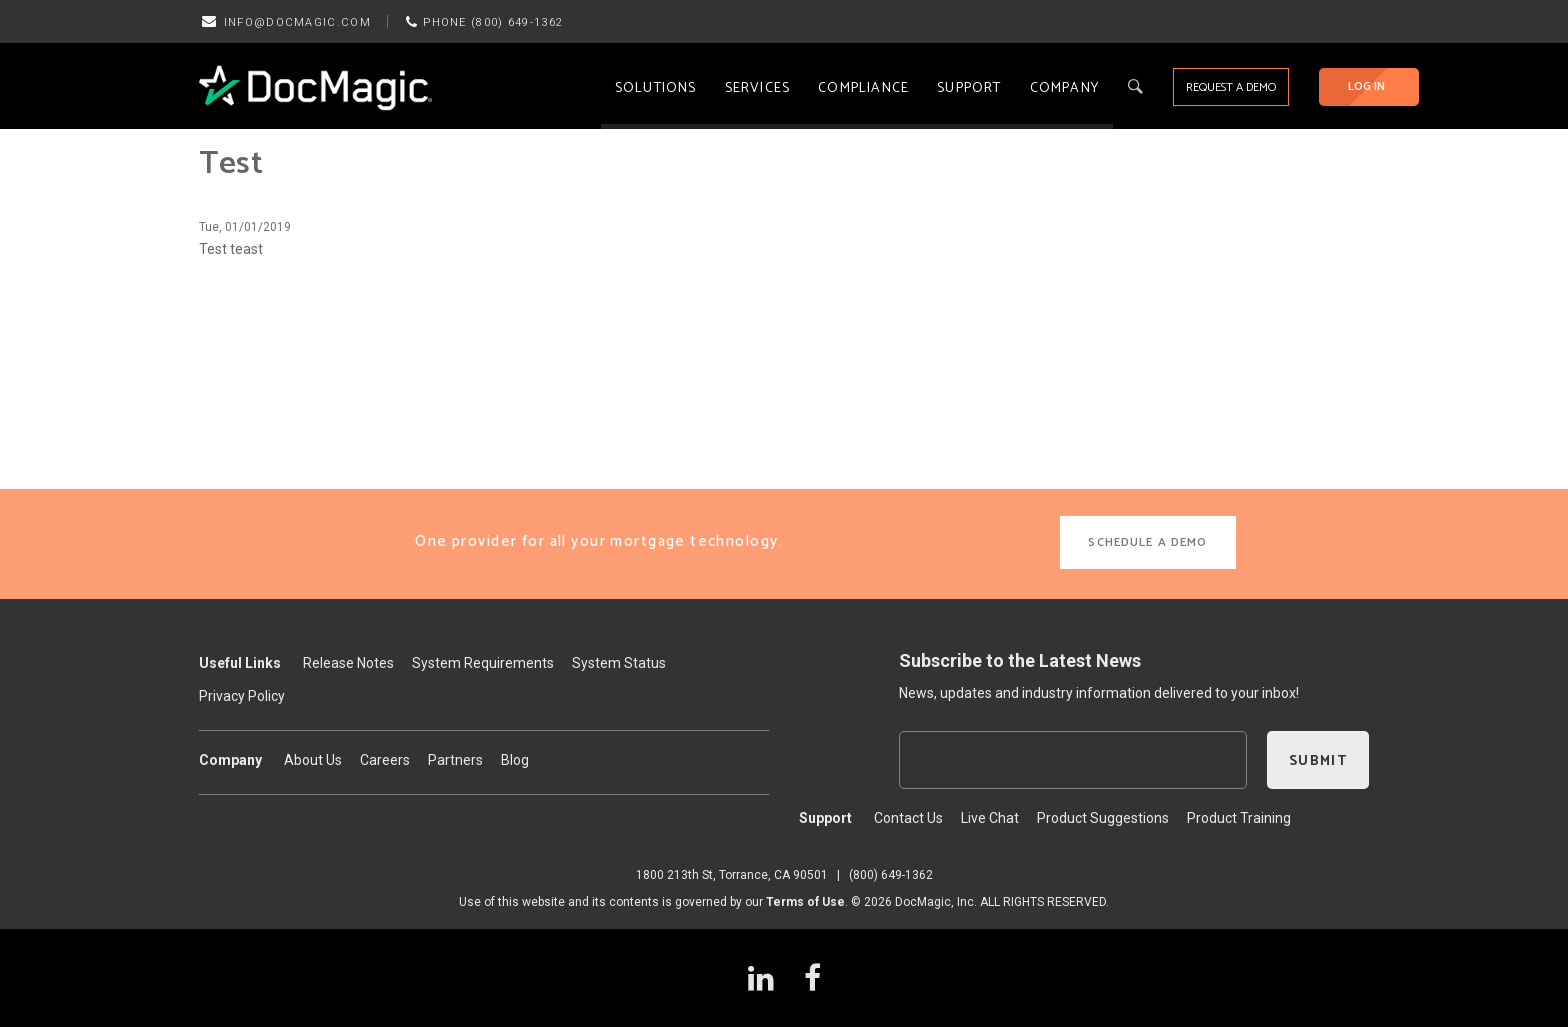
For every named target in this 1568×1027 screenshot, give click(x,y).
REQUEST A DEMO (1231, 87)
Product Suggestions (1103, 818)
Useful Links (240, 663)
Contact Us (908, 818)
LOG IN (1366, 86)
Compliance (863, 88)
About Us (313, 760)
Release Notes (348, 663)
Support (969, 88)
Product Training (1239, 818)
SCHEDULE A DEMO (1147, 542)
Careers (385, 760)
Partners (455, 760)
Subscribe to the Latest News (1020, 660)
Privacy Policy (242, 696)
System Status (619, 663)
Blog (515, 760)
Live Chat (990, 818)
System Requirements (483, 663)
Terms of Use (805, 902)
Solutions (656, 88)
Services (758, 88)
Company (1064, 88)
